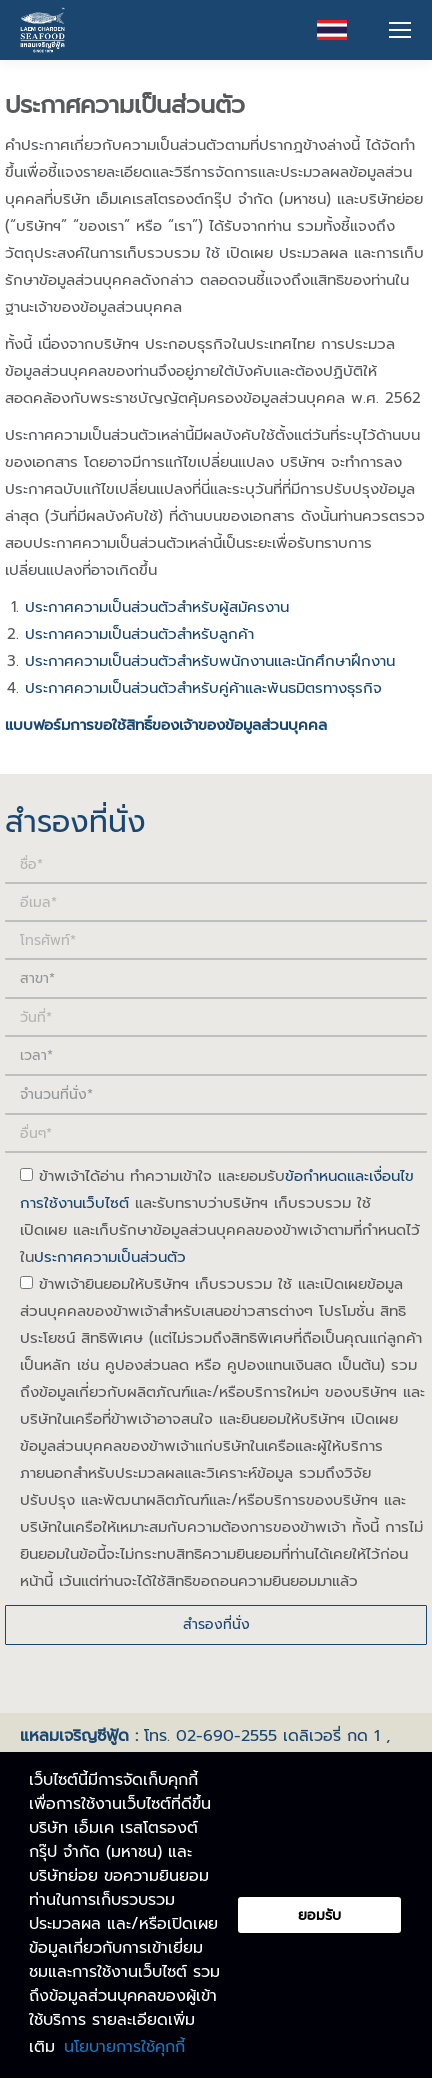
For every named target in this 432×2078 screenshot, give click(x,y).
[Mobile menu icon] (400, 30)
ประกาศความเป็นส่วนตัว (110, 1257)
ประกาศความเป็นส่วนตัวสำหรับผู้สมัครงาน (157, 607)
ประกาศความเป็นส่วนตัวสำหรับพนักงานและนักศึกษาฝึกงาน (210, 661)
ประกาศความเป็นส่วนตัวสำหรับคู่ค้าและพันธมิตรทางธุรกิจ (203, 688)
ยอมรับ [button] (319, 1915)
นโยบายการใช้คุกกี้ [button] (124, 2047)
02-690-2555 (226, 1736)
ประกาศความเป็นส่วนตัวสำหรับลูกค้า (139, 634)
